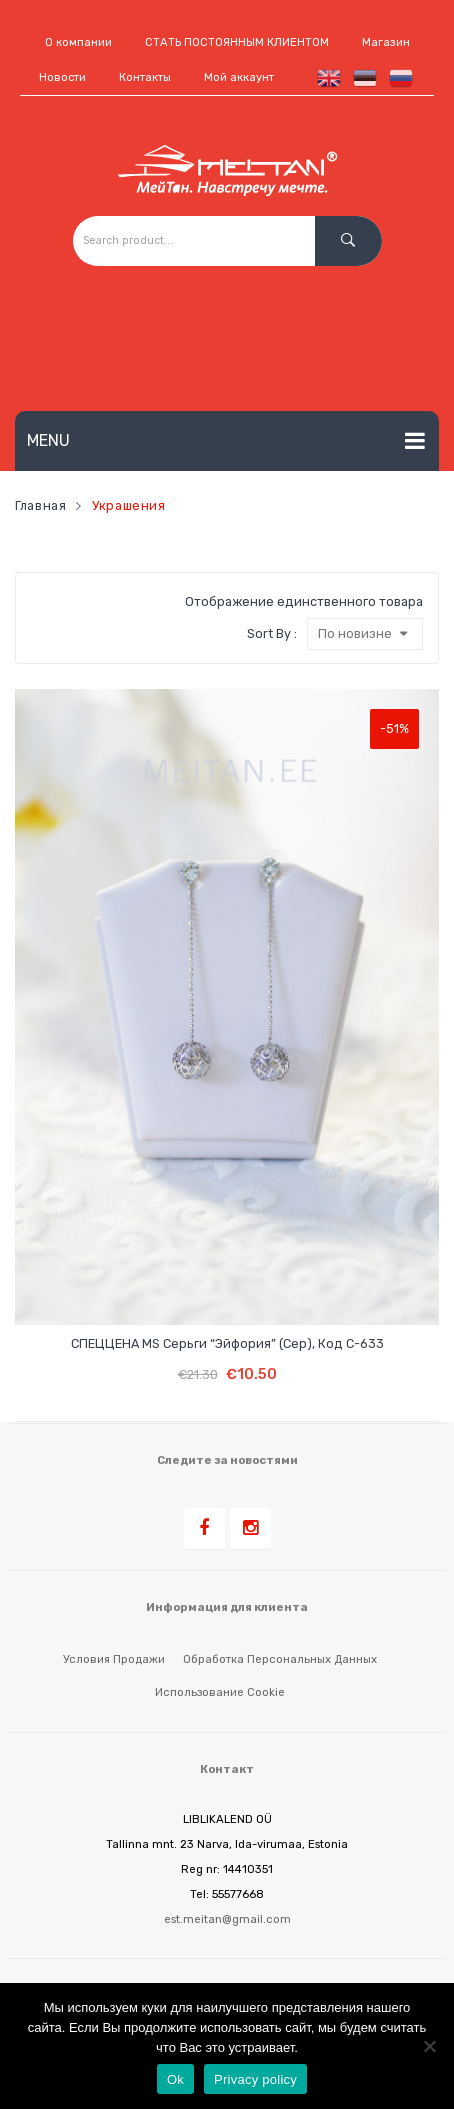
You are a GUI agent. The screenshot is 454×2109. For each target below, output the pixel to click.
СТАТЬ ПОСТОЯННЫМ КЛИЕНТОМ (237, 42)
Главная (40, 505)
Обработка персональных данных (280, 1659)
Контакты (145, 77)
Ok (175, 2079)
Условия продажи (114, 1659)
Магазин (386, 42)
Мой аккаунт (239, 77)
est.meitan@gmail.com (227, 1919)
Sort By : (272, 633)
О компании (78, 42)
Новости (62, 77)
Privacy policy (255, 2079)
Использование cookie (220, 1692)
